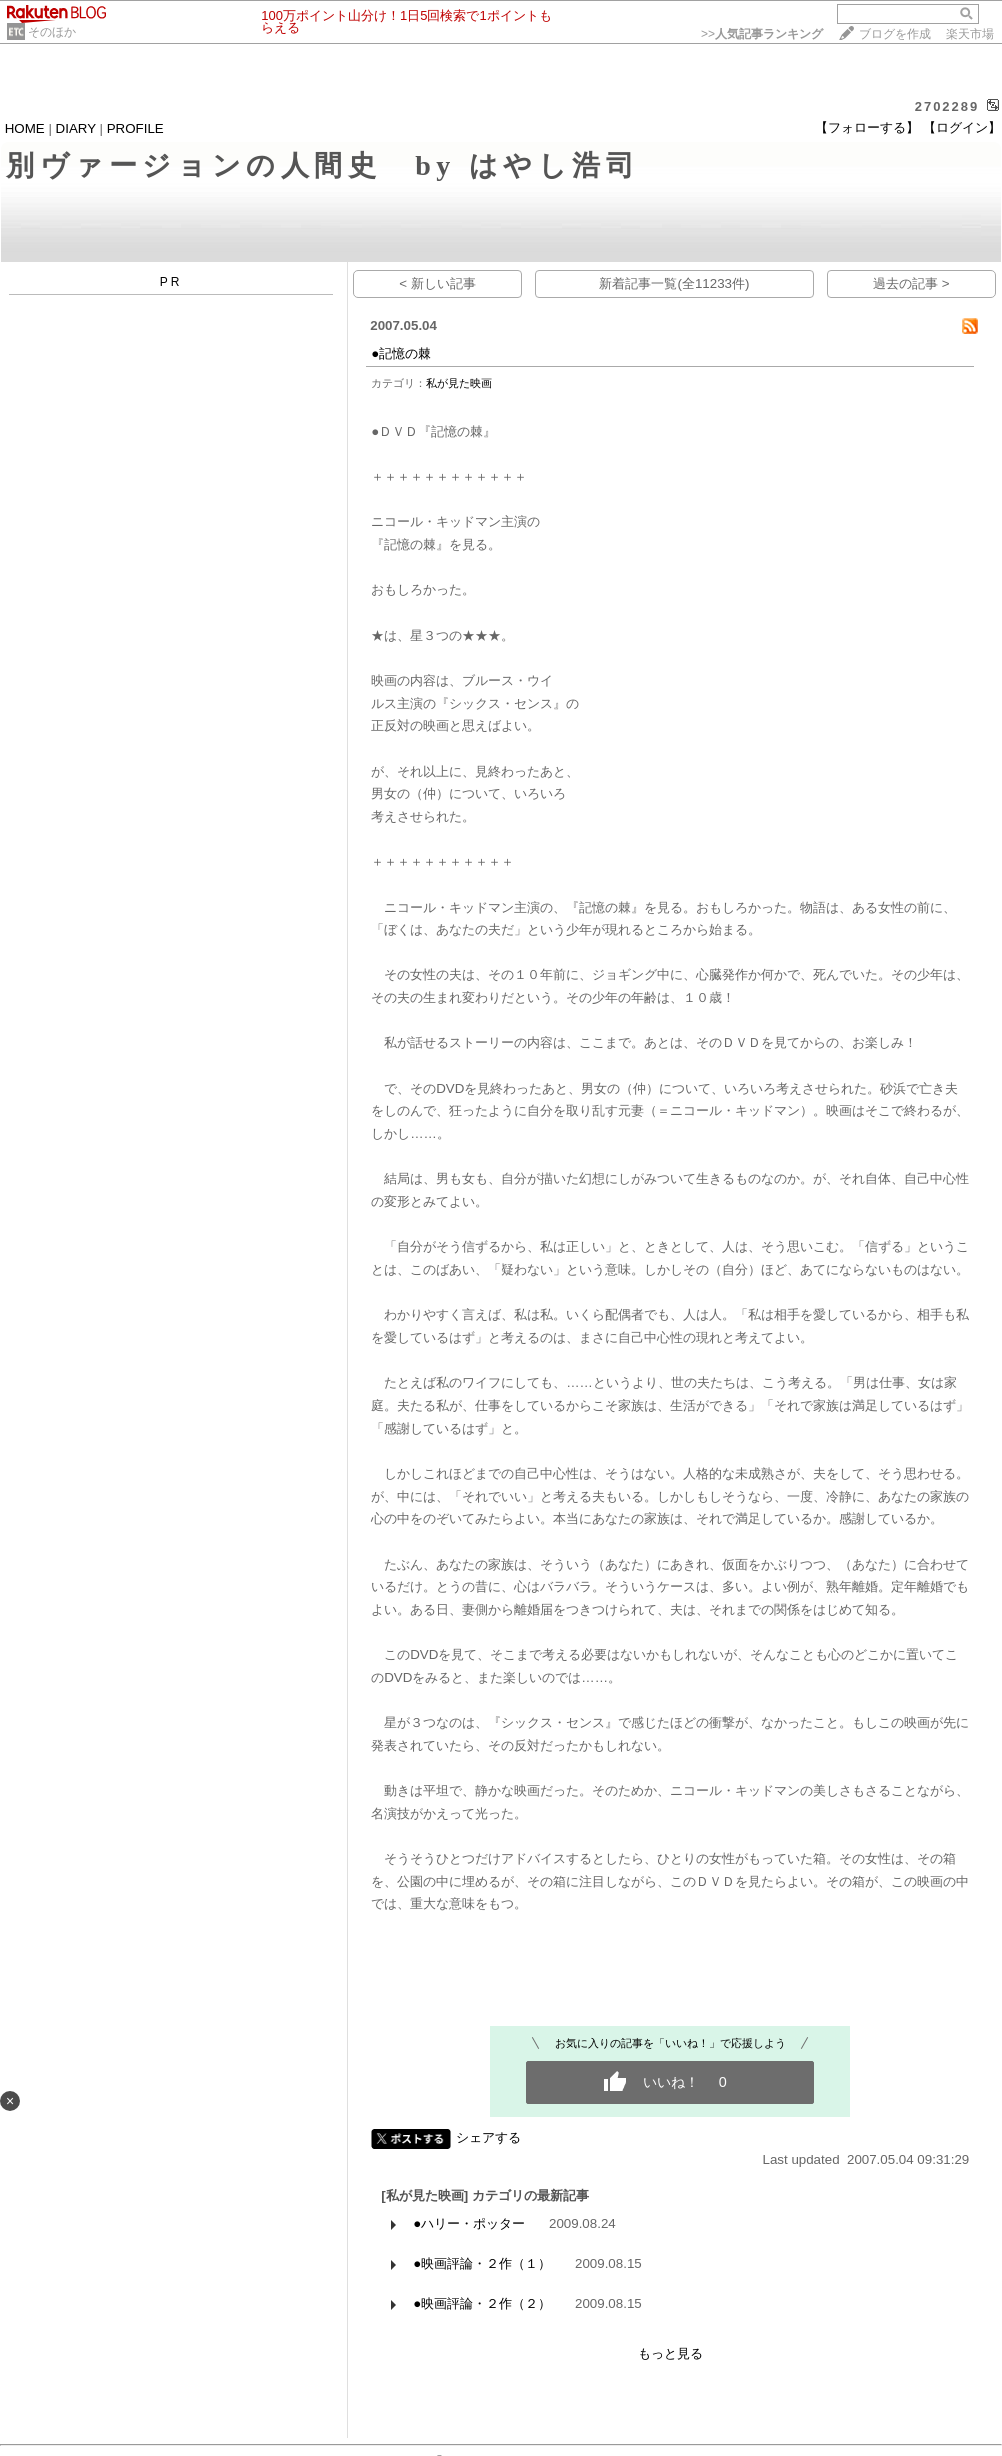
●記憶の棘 (401, 353)
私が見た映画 (459, 383)
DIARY (76, 128)
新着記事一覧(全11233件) (674, 283)
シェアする (488, 2137)
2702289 (947, 106)
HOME (25, 128)
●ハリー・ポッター (469, 2223)
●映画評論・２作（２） (482, 2303)
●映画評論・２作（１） (482, 2263)
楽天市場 (970, 34)
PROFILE (135, 128)
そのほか (52, 32)
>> (762, 34)
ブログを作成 (895, 34)
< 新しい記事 (437, 283)
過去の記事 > (911, 283)
